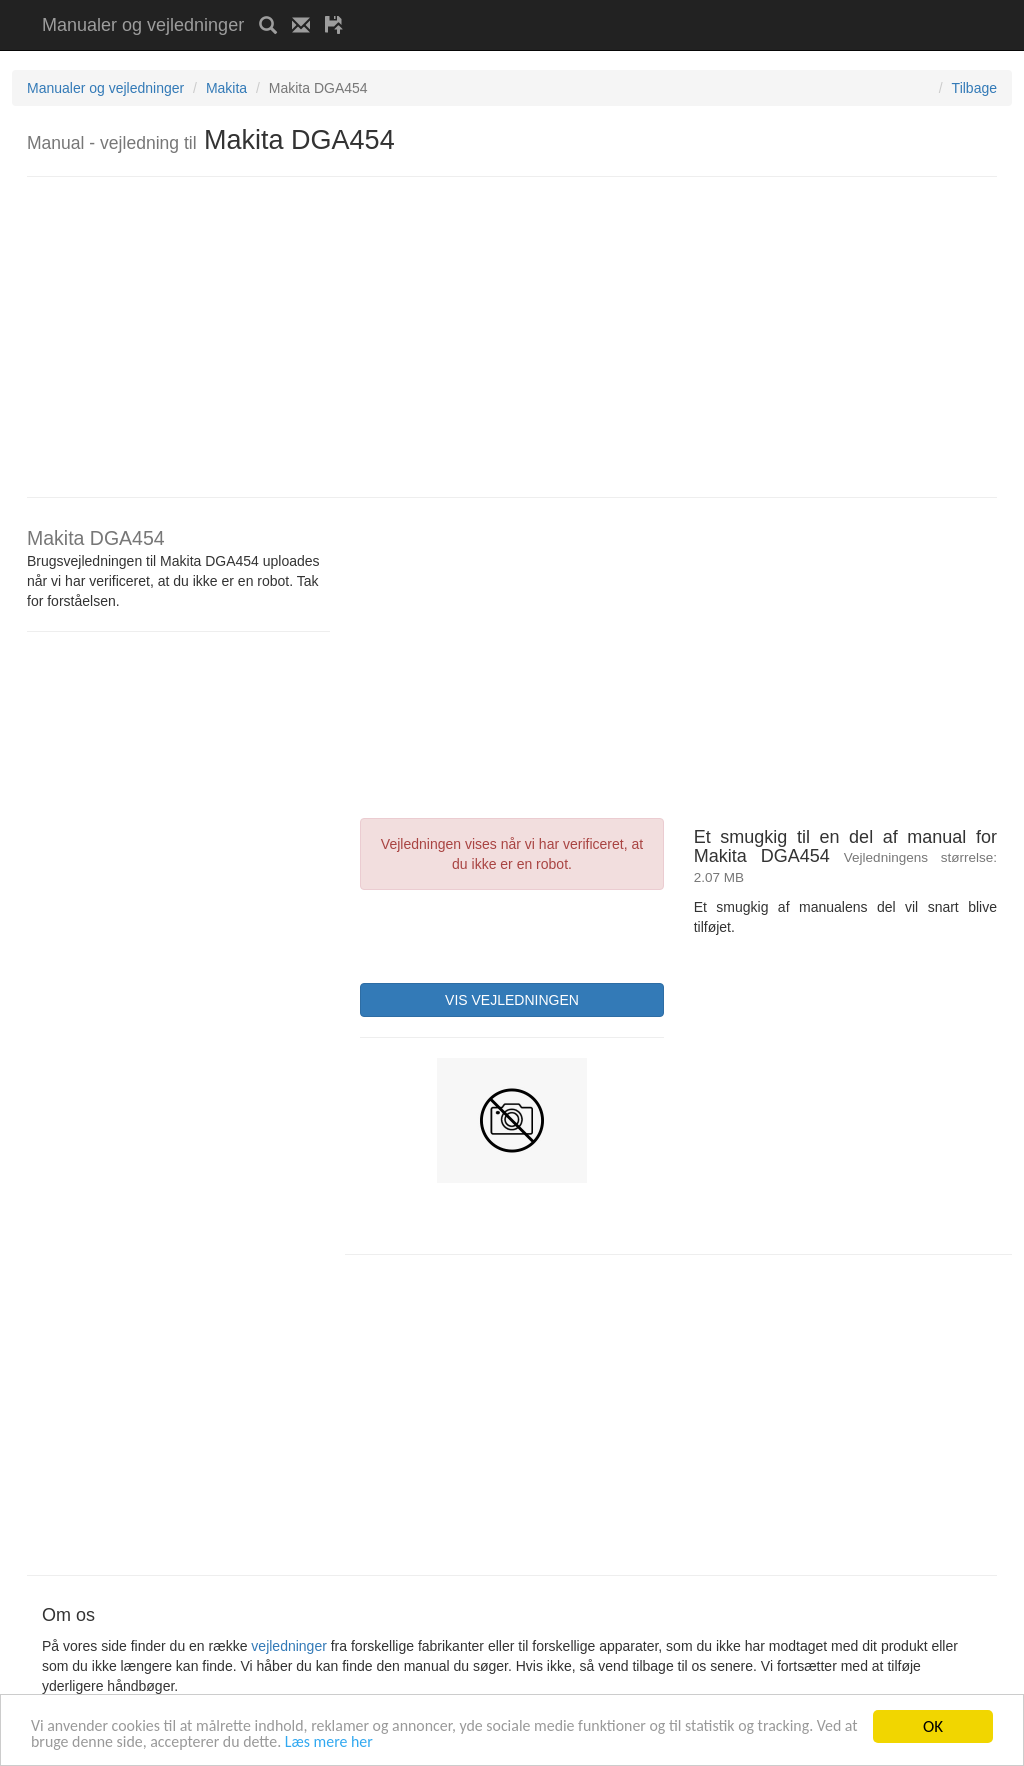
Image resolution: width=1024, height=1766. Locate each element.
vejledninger (289, 1646)
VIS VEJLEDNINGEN (512, 1000)
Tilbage (974, 88)
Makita (226, 88)
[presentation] (512, 934)
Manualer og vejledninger (143, 25)
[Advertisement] (592, 7)
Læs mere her (460, 1745)
